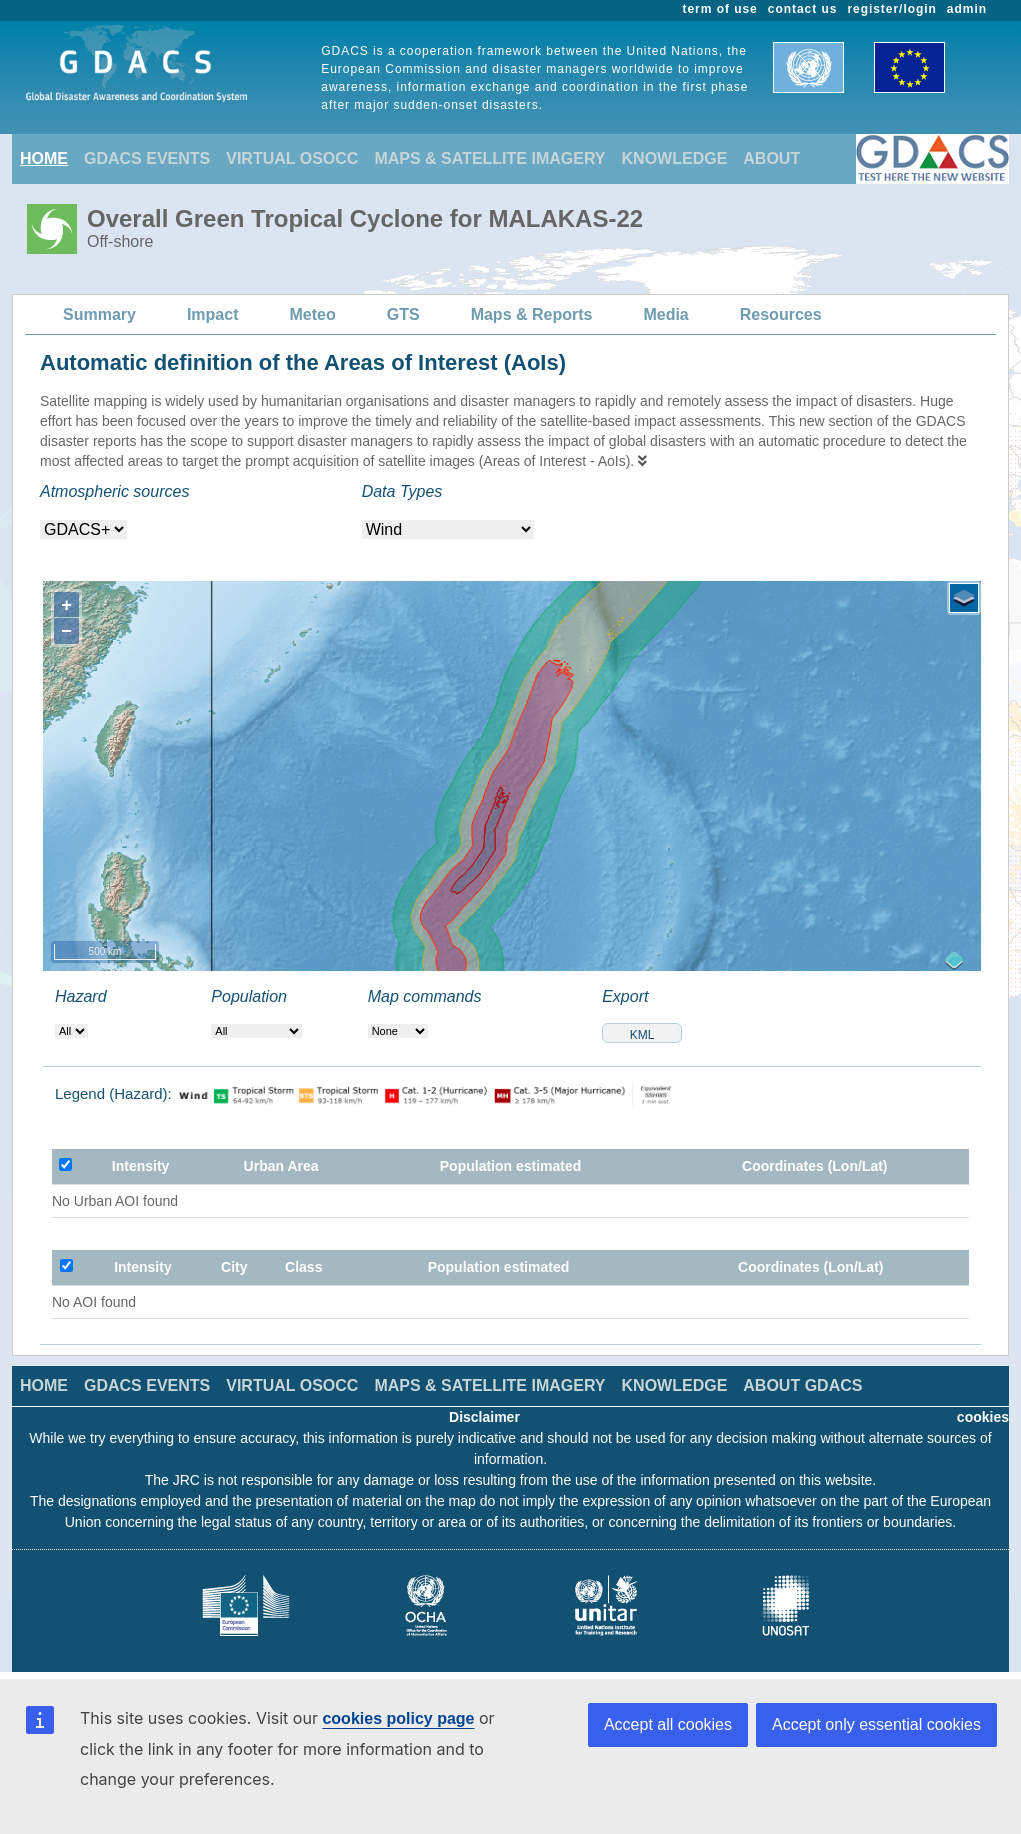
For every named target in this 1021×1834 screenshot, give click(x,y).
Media (665, 314)
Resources (781, 314)
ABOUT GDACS (802, 1385)
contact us (803, 9)
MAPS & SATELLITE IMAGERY (489, 158)
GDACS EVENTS (147, 158)
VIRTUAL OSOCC (292, 158)
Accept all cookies (668, 1724)
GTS (403, 314)
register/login (891, 9)
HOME (44, 158)
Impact (213, 314)
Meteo (313, 314)
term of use (720, 9)
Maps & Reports (532, 314)
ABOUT (771, 158)
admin (967, 9)
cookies (983, 1417)
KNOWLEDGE (675, 158)
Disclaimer (484, 1417)
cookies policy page (398, 1718)
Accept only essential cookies (876, 1724)
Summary (99, 314)
